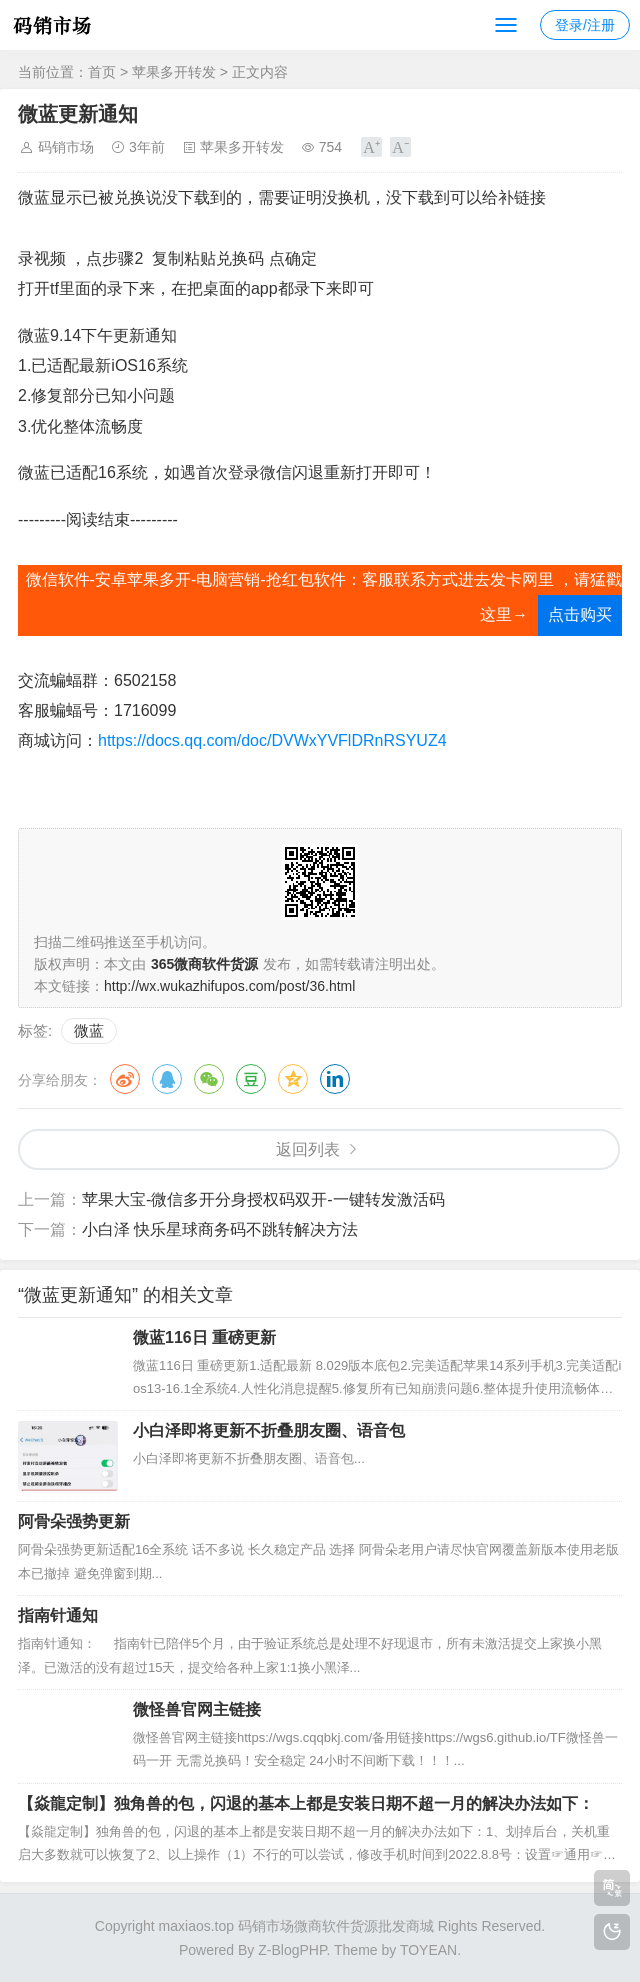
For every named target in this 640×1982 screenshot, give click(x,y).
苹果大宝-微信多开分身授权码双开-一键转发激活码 (263, 1199)
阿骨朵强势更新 (74, 1521)
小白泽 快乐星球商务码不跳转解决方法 (220, 1229)
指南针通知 (58, 1615)
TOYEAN (428, 1950)
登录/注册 (585, 25)
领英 (335, 1079)
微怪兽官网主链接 (197, 1709)
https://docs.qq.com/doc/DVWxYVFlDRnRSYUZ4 (272, 740)
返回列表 (308, 1149)
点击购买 (580, 614)
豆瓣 (251, 1079)
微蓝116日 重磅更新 (204, 1337)
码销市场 (66, 147)
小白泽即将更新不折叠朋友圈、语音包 (269, 1430)
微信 (209, 1079)
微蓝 (89, 1030)
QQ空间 (293, 1079)
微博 (125, 1079)
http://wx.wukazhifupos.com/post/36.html (229, 986)
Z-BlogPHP (292, 1950)
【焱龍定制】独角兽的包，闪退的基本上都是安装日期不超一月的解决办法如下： (306, 1803)
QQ (167, 1079)
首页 (102, 72)
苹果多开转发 (174, 72)
